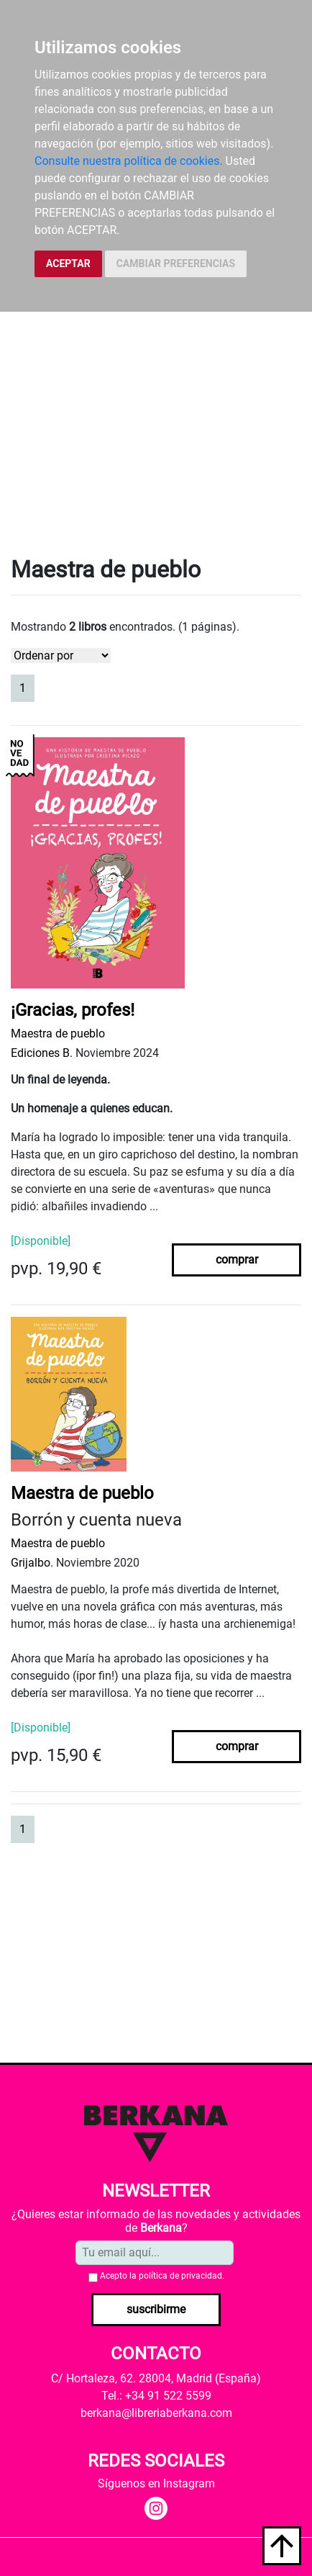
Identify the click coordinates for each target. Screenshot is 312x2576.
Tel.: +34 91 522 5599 (156, 2395)
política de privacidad (180, 2276)
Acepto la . (162, 2276)
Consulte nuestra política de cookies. (129, 161)
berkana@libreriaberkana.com (156, 2413)
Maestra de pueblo (58, 1033)
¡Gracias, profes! (72, 1010)
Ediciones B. (42, 1053)
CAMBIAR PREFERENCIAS (175, 263)
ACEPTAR (68, 263)
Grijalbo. (32, 1563)
